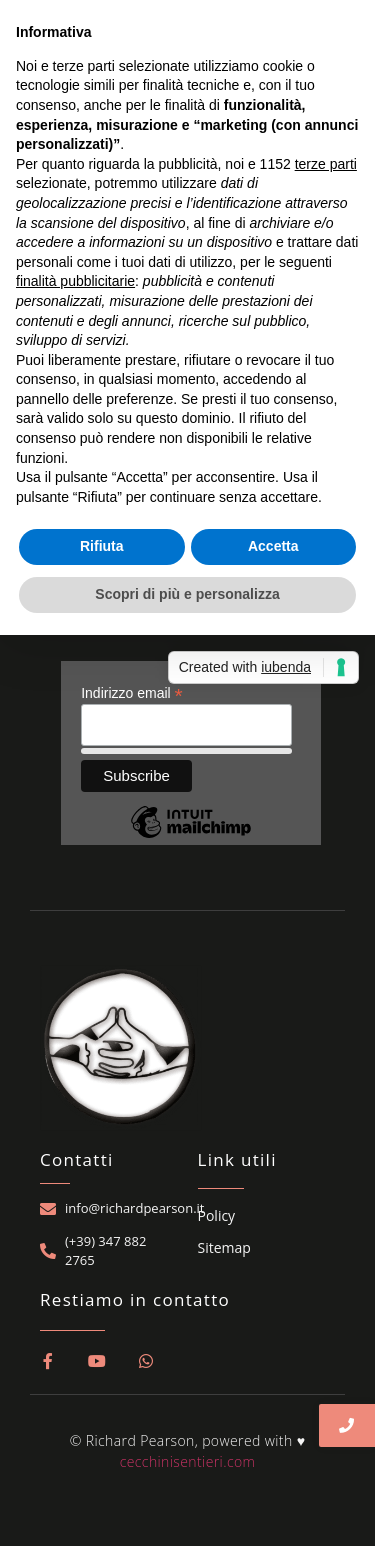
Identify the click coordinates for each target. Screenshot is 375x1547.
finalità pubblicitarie (75, 281)
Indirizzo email (132, 692)
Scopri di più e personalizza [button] (187, 594)
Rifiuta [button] (102, 546)
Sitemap (224, 1247)
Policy (217, 1215)
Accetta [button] (273, 546)
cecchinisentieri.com (188, 1461)
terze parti (326, 164)
